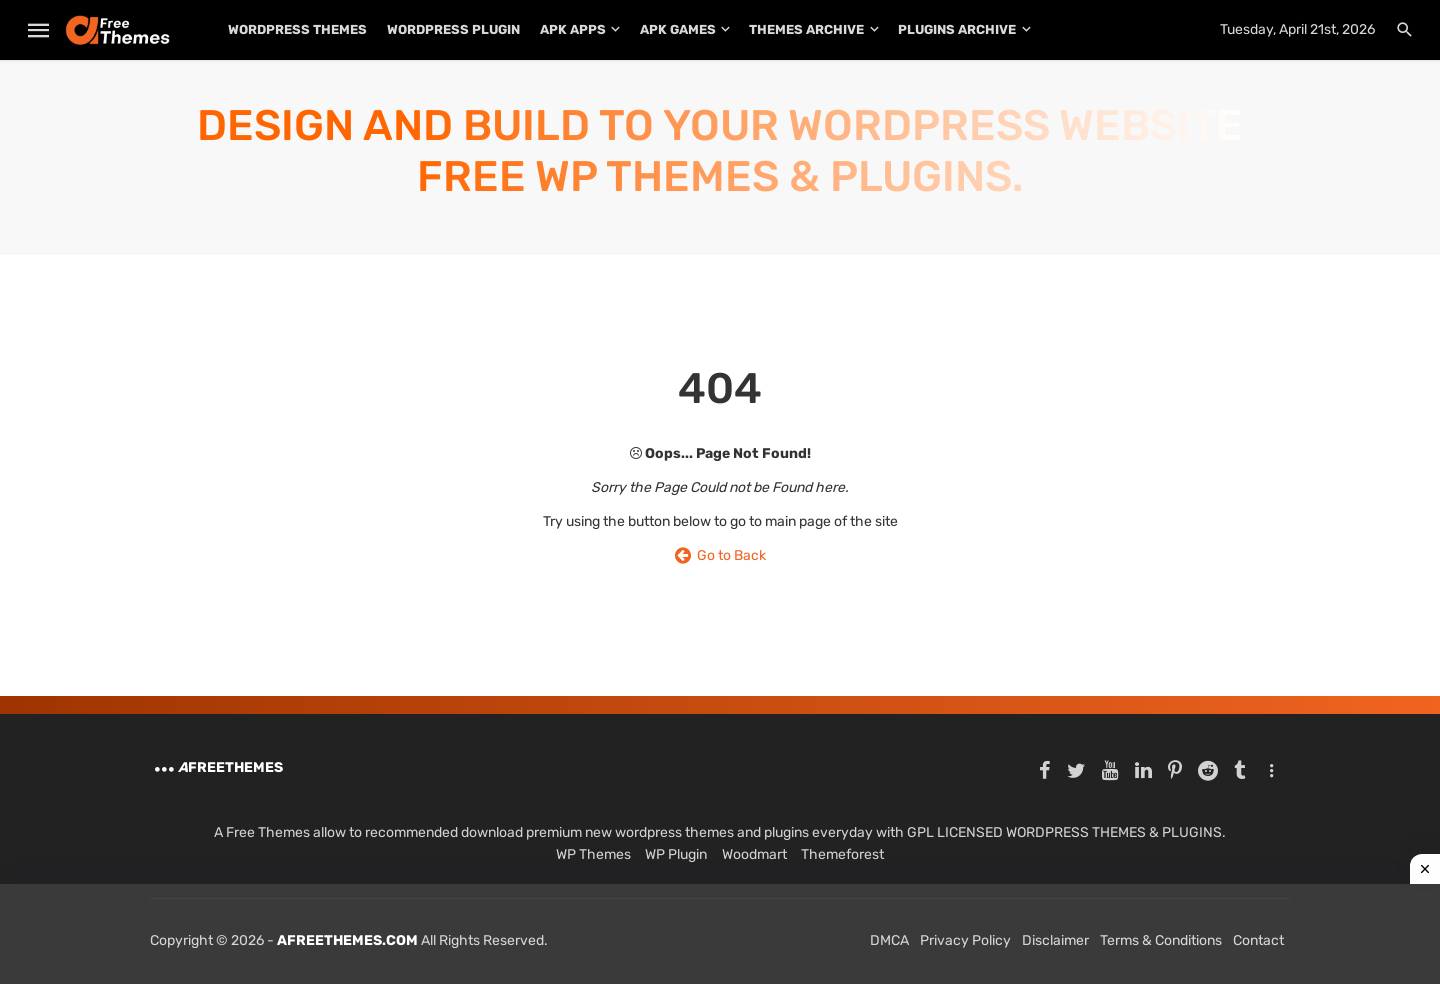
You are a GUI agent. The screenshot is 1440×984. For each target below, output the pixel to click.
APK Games (678, 29)
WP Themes (593, 854)
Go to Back (720, 555)
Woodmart (754, 854)
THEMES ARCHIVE (806, 29)
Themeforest (842, 854)
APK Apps (573, 29)
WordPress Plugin (453, 29)
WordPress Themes (297, 29)
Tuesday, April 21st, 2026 (1297, 29)
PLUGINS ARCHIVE (957, 29)
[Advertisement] (720, 934)
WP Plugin (676, 854)
